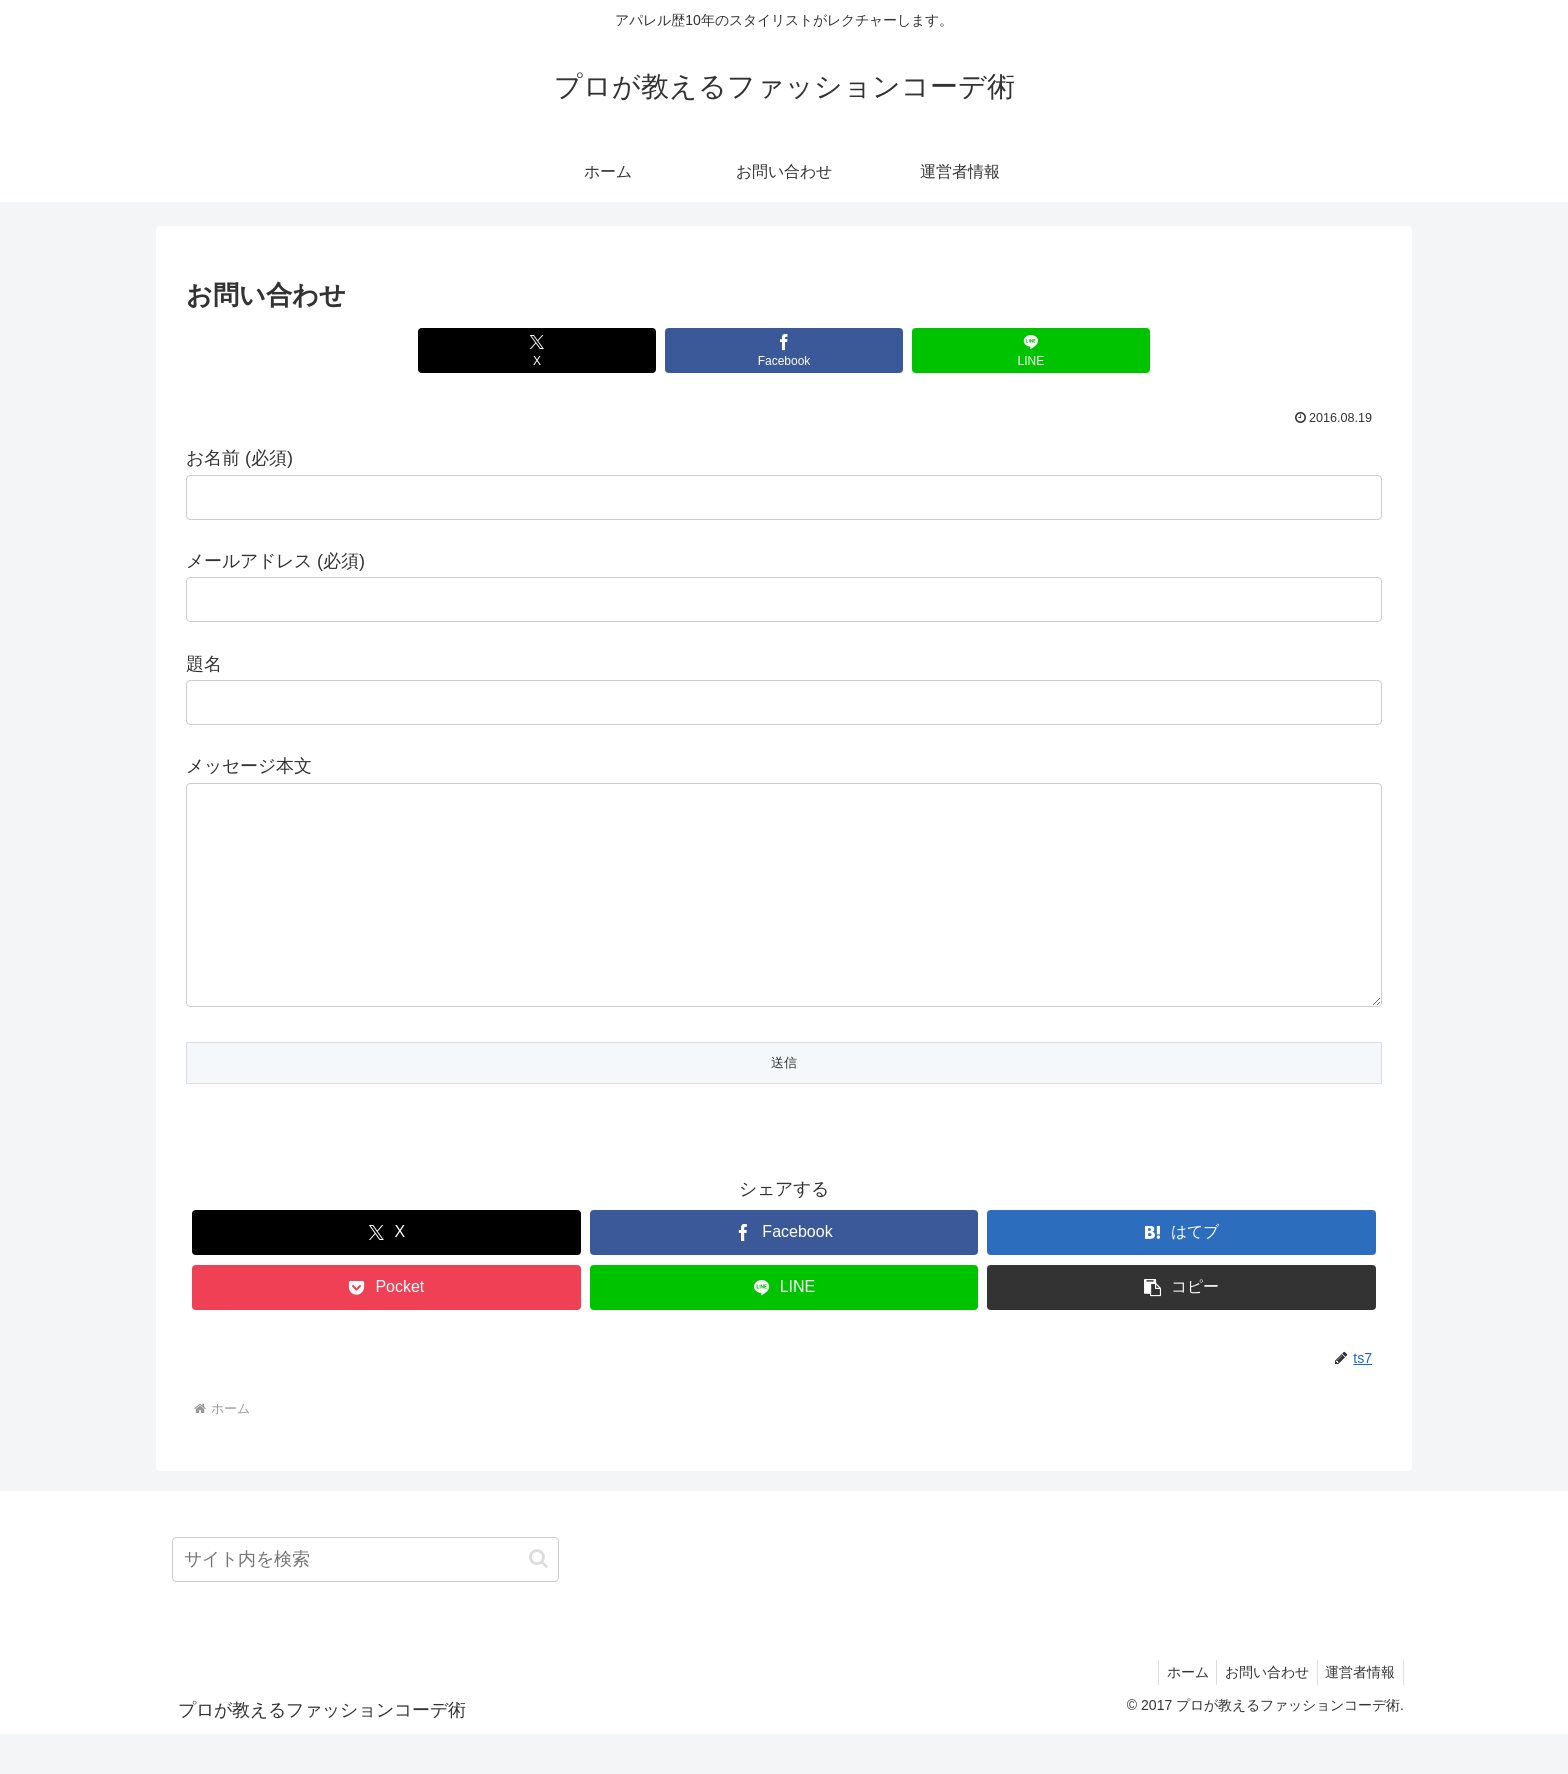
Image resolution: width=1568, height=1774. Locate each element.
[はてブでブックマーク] (1181, 1272)
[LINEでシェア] (984, 350)
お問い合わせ (1260, 1712)
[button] (1181, 1327)
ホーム (1176, 1712)
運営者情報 (1358, 1712)
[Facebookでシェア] (783, 350)
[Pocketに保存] (386, 1327)
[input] (365, 1599)
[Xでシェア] (582, 350)
